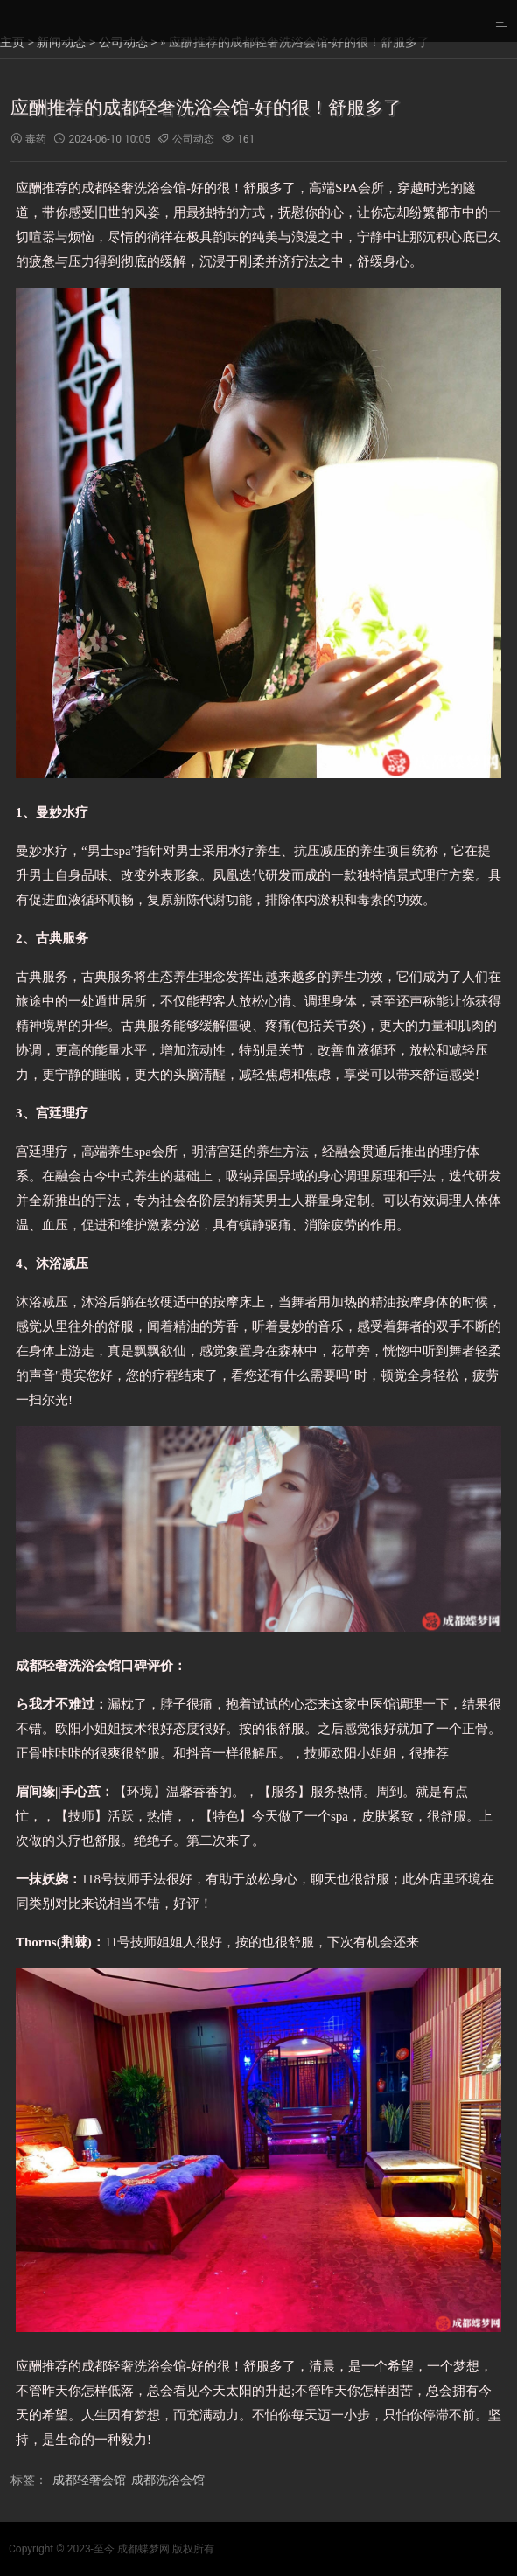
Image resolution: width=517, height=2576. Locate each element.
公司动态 (123, 42)
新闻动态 (61, 42)
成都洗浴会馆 (168, 2480)
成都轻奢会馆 (89, 2480)
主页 (12, 42)
